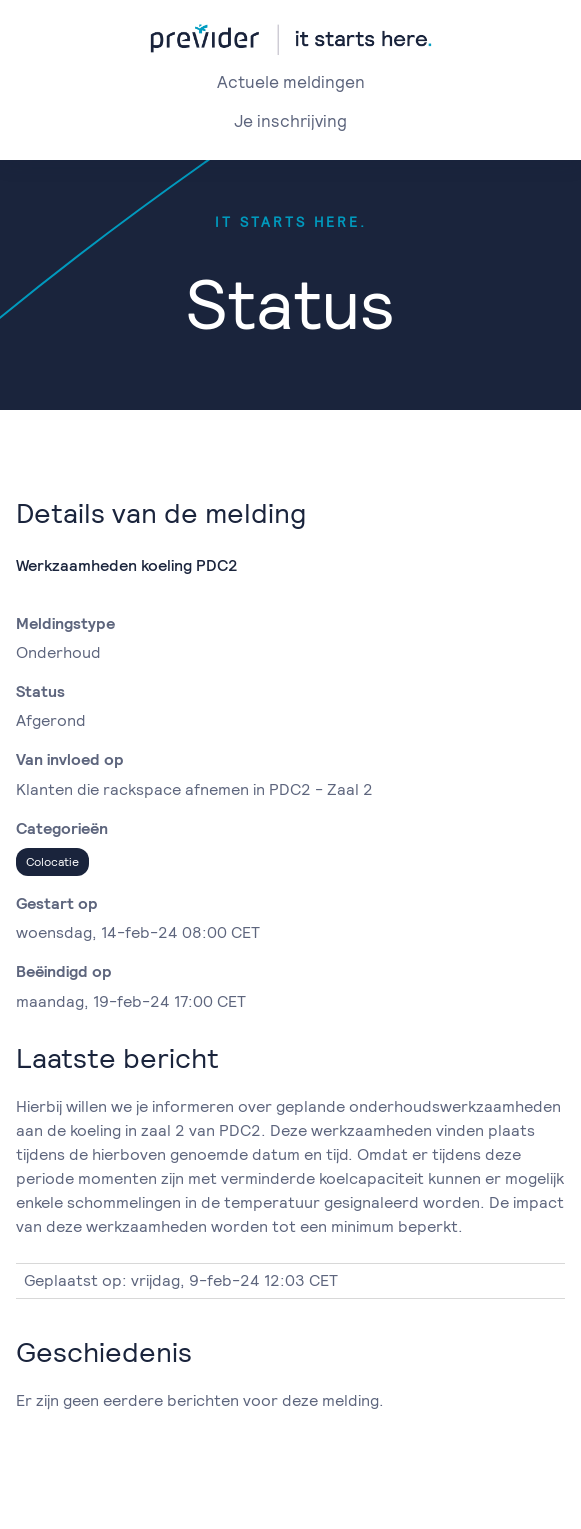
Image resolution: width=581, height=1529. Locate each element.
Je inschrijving (290, 121)
